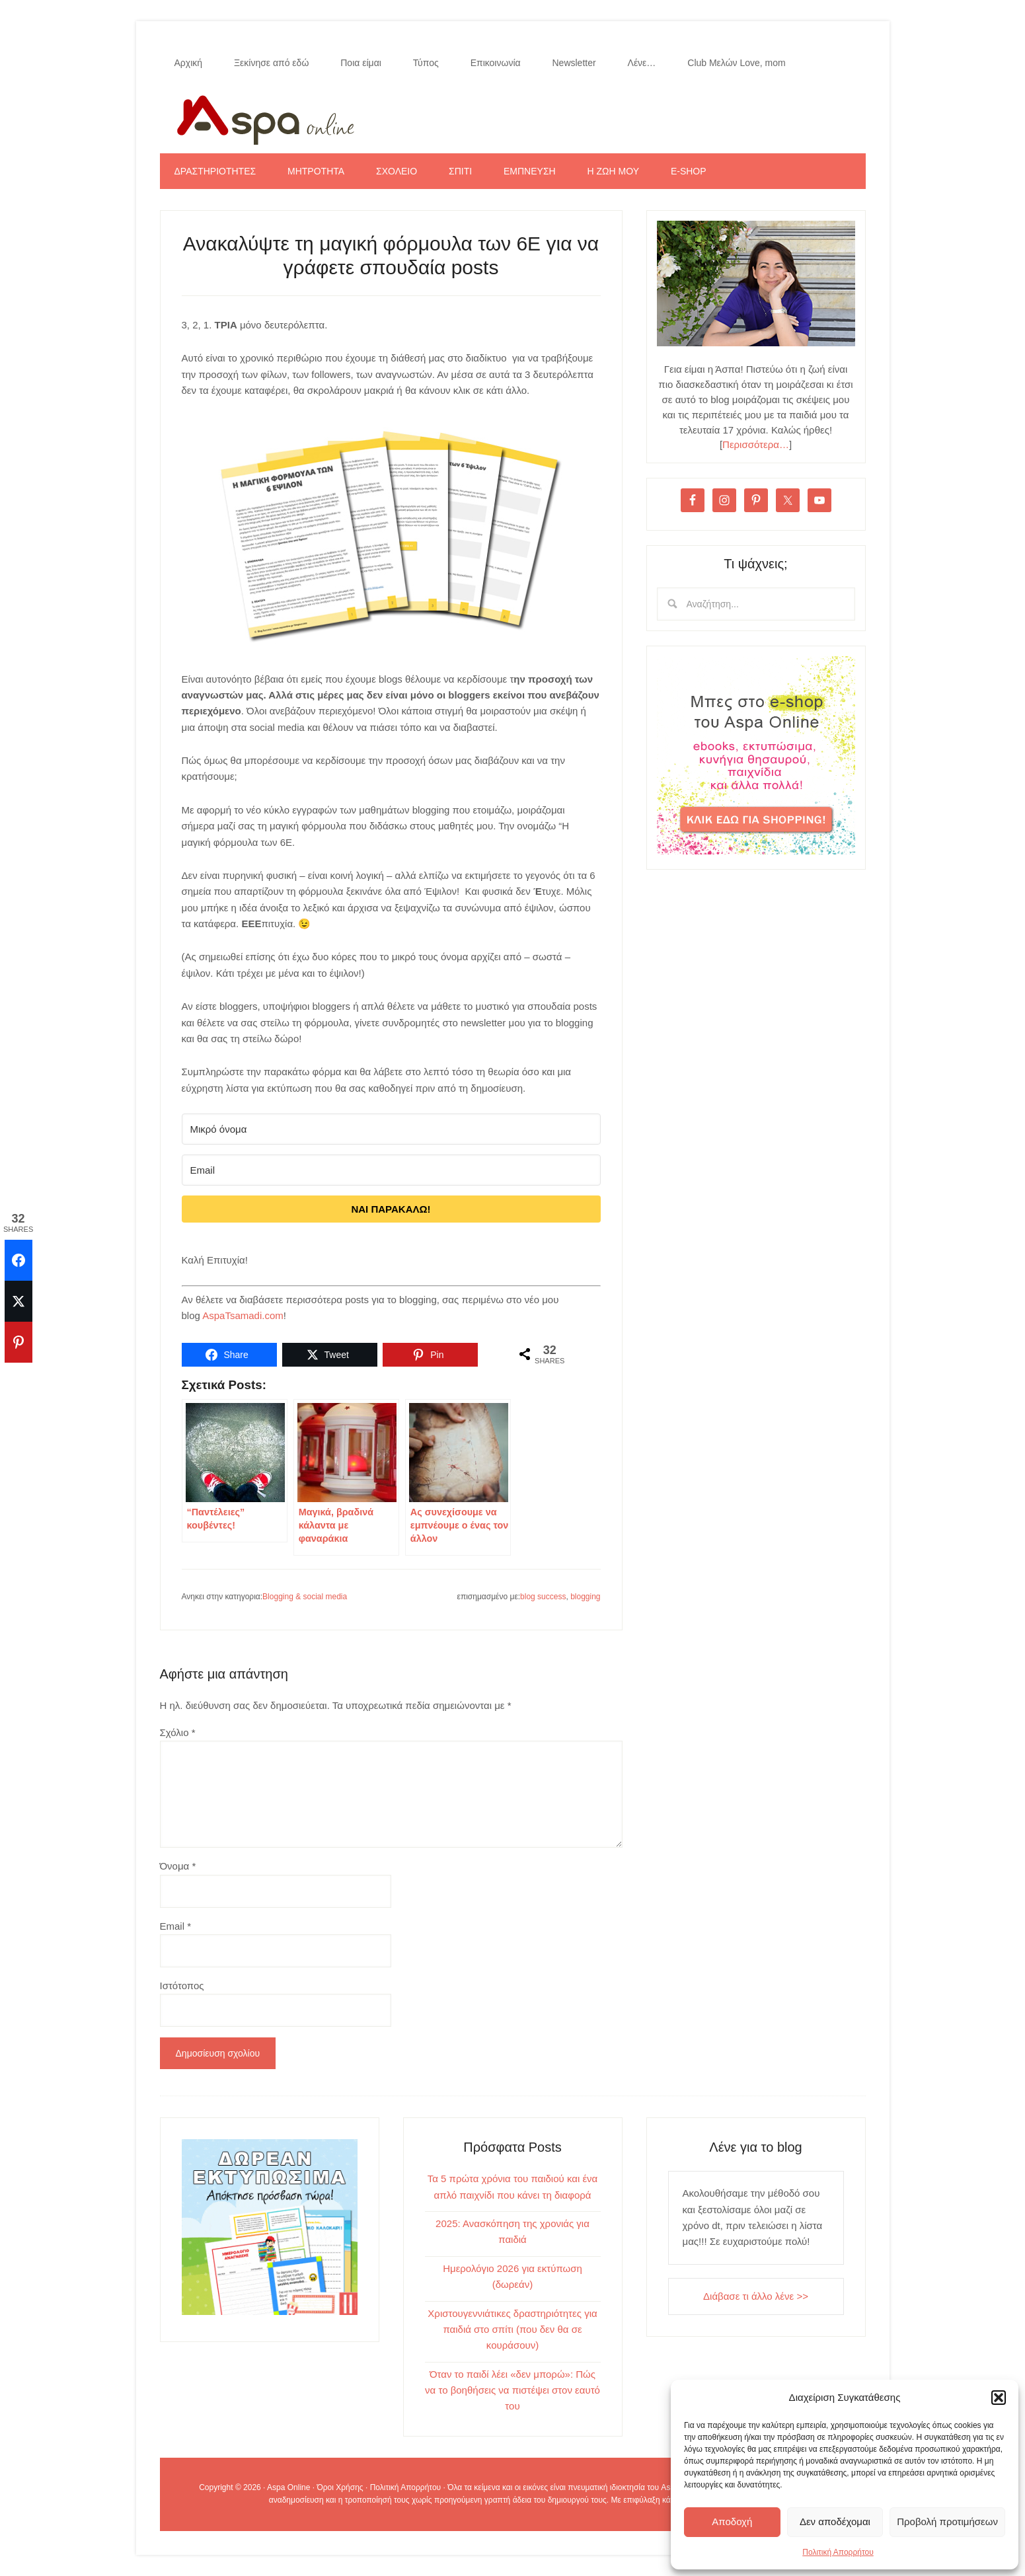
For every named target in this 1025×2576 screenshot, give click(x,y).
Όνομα (178, 1866)
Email (176, 1926)
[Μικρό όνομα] (391, 1129)
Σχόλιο (178, 1732)
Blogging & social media (304, 1596)
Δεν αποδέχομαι (835, 2521)
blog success (543, 1596)
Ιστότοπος (182, 1985)
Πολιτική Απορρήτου (837, 2552)
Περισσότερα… (755, 444)
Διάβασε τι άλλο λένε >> (755, 2296)
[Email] (391, 1170)
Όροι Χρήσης (340, 2487)
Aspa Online (513, 117)
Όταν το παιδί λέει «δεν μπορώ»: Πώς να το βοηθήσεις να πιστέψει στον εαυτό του (512, 2390)
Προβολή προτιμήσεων (947, 2521)
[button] (998, 2397)
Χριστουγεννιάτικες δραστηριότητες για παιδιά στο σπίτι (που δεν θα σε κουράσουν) (512, 2329)
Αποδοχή (732, 2521)
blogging (585, 1596)
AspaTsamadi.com (243, 1315)
